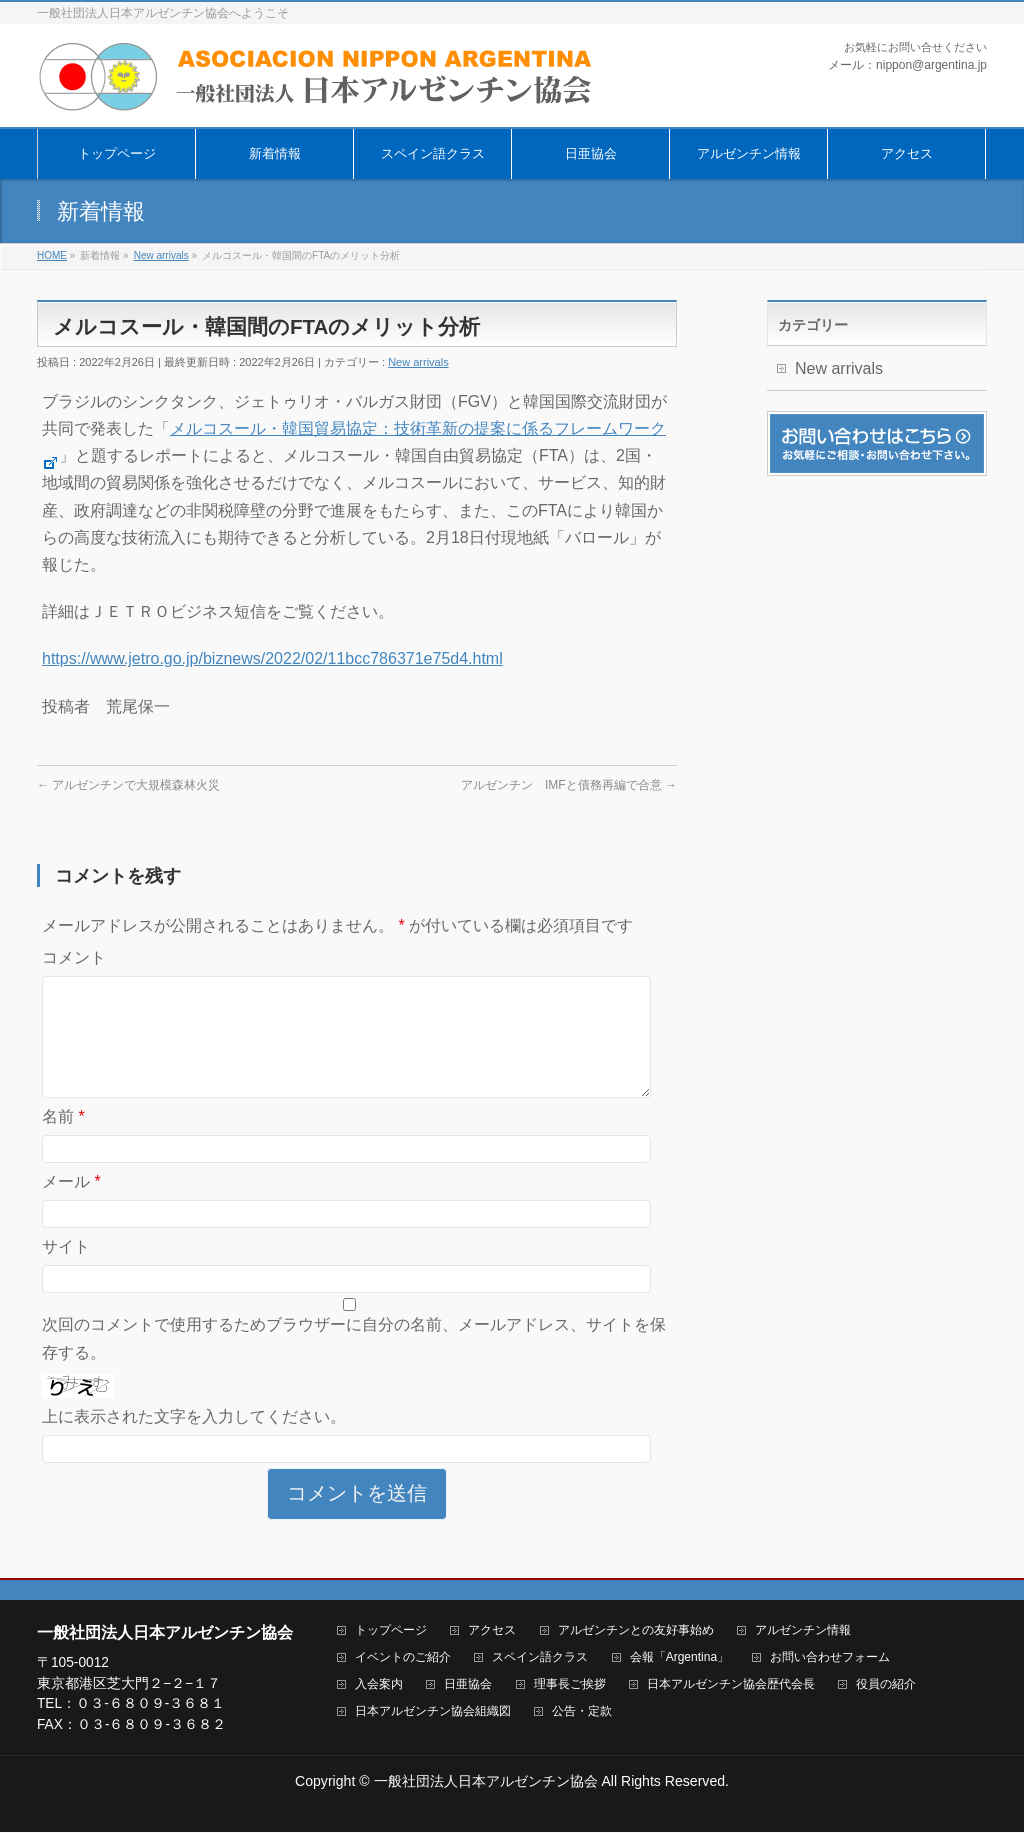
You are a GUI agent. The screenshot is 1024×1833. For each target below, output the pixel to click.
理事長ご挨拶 (570, 1685)
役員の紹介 (886, 1685)
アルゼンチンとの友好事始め (636, 1631)
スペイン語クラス (540, 1658)
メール (71, 1205)
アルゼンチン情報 (803, 1631)
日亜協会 (468, 1685)
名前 (63, 1140)
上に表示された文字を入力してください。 (194, 1440)
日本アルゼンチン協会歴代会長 (731, 1685)
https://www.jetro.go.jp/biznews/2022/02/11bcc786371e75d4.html (272, 658)
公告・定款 (582, 1712)
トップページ (391, 1631)
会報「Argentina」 (679, 1658)
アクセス (492, 1631)
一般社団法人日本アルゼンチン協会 (486, 1782)
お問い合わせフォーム (830, 1658)
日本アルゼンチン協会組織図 (433, 1712)
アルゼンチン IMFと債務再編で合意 (569, 785)
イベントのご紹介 (403, 1658)
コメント (74, 957)
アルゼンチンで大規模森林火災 (128, 785)
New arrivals (418, 362)
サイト (66, 1270)
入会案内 (379, 1685)
